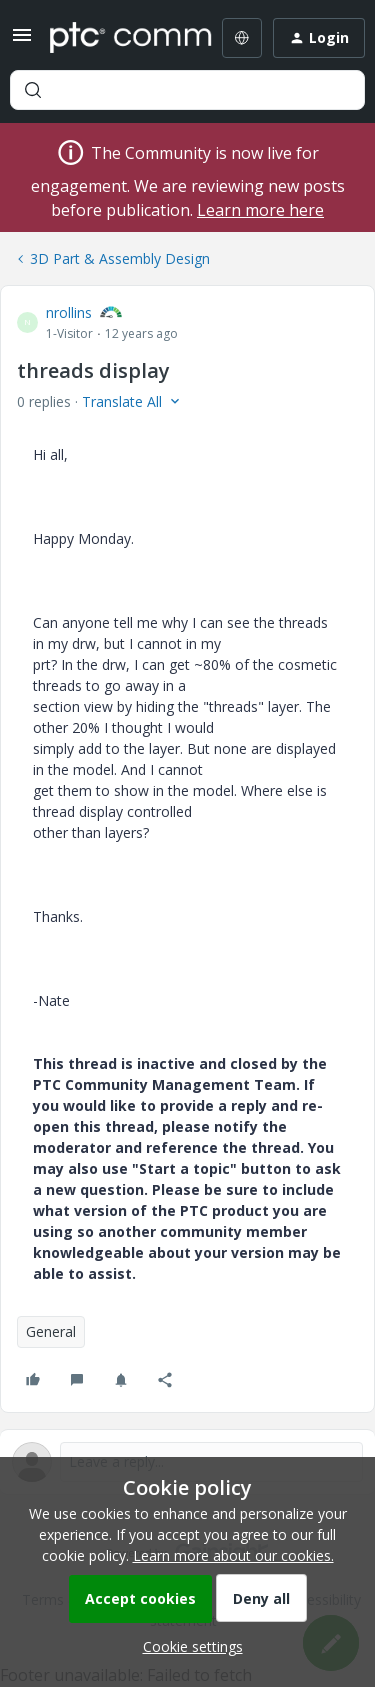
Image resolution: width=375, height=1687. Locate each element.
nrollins (69, 312)
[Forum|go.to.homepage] (116, 38)
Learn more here (260, 210)
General (51, 1331)
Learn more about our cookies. (233, 1555)
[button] (22, 41)
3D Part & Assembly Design (120, 258)
